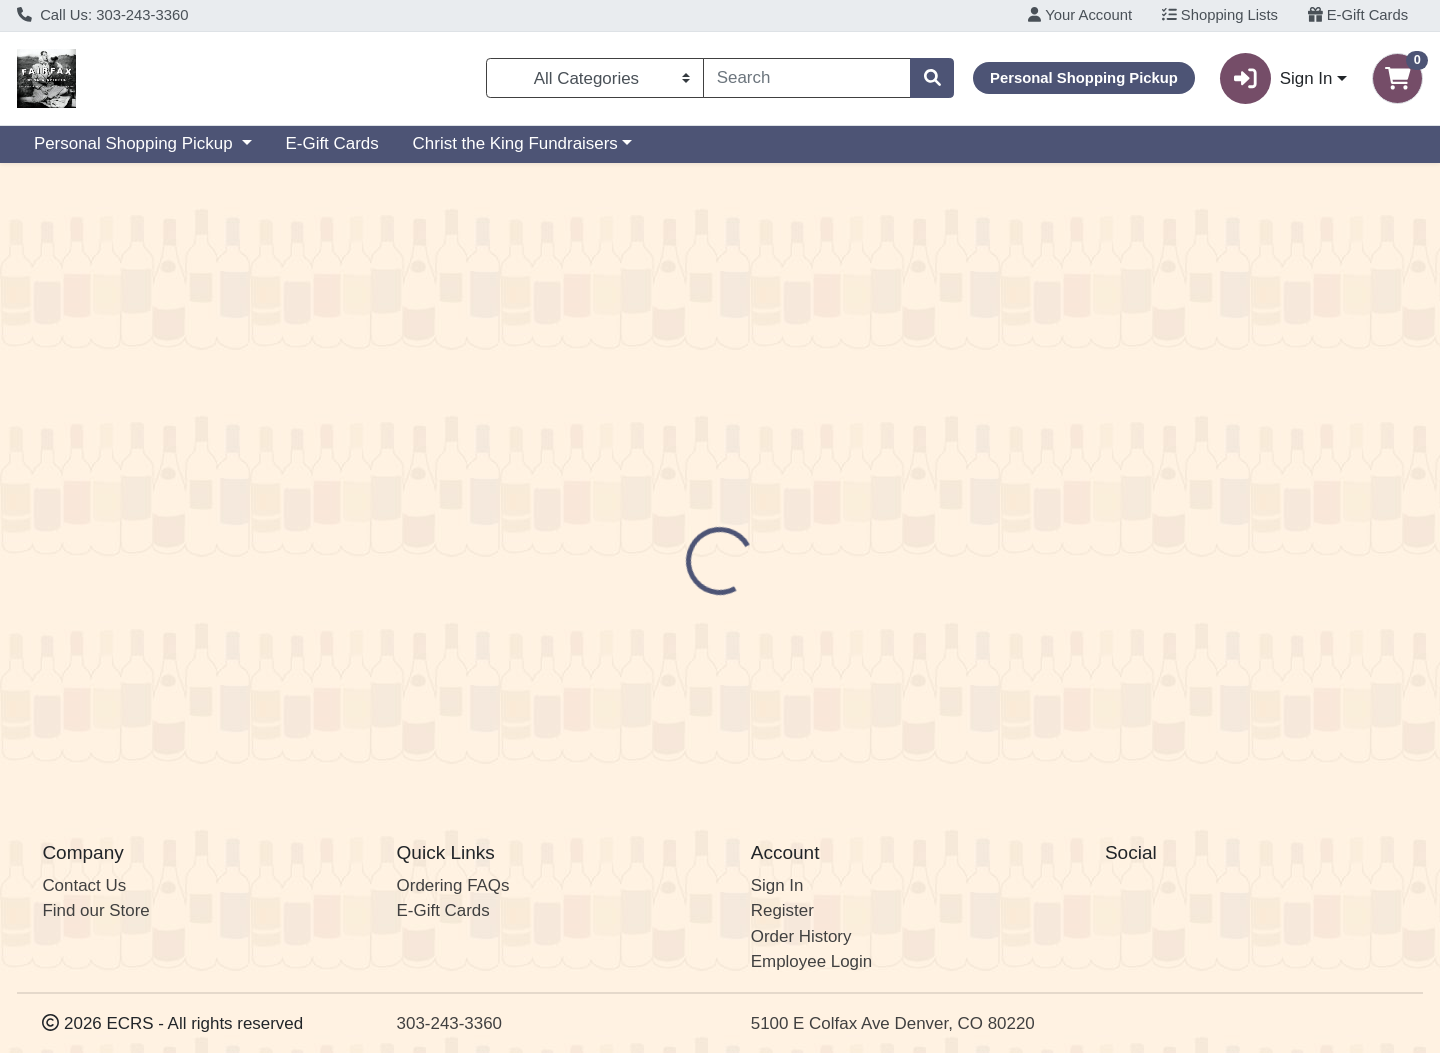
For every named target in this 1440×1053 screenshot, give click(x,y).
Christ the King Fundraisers (515, 143)
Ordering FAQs (453, 885)
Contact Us (84, 885)
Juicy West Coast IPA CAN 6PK (793, 706)
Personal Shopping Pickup (135, 143)
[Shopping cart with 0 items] (1397, 78)
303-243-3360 (449, 1023)
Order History (801, 936)
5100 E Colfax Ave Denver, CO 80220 (893, 1023)
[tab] (657, 433)
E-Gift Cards (1358, 15)
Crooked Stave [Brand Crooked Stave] (863, 513)
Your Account (1080, 15)
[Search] (807, 78)
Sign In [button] (1276, 78)
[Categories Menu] (595, 78)
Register (782, 911)
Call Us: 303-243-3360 (103, 15)
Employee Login (811, 962)
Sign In (777, 885)
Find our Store (95, 911)
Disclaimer (755, 434)
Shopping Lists (1220, 15)
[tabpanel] (1020, 533)
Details (657, 434)
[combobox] (807, 78)
